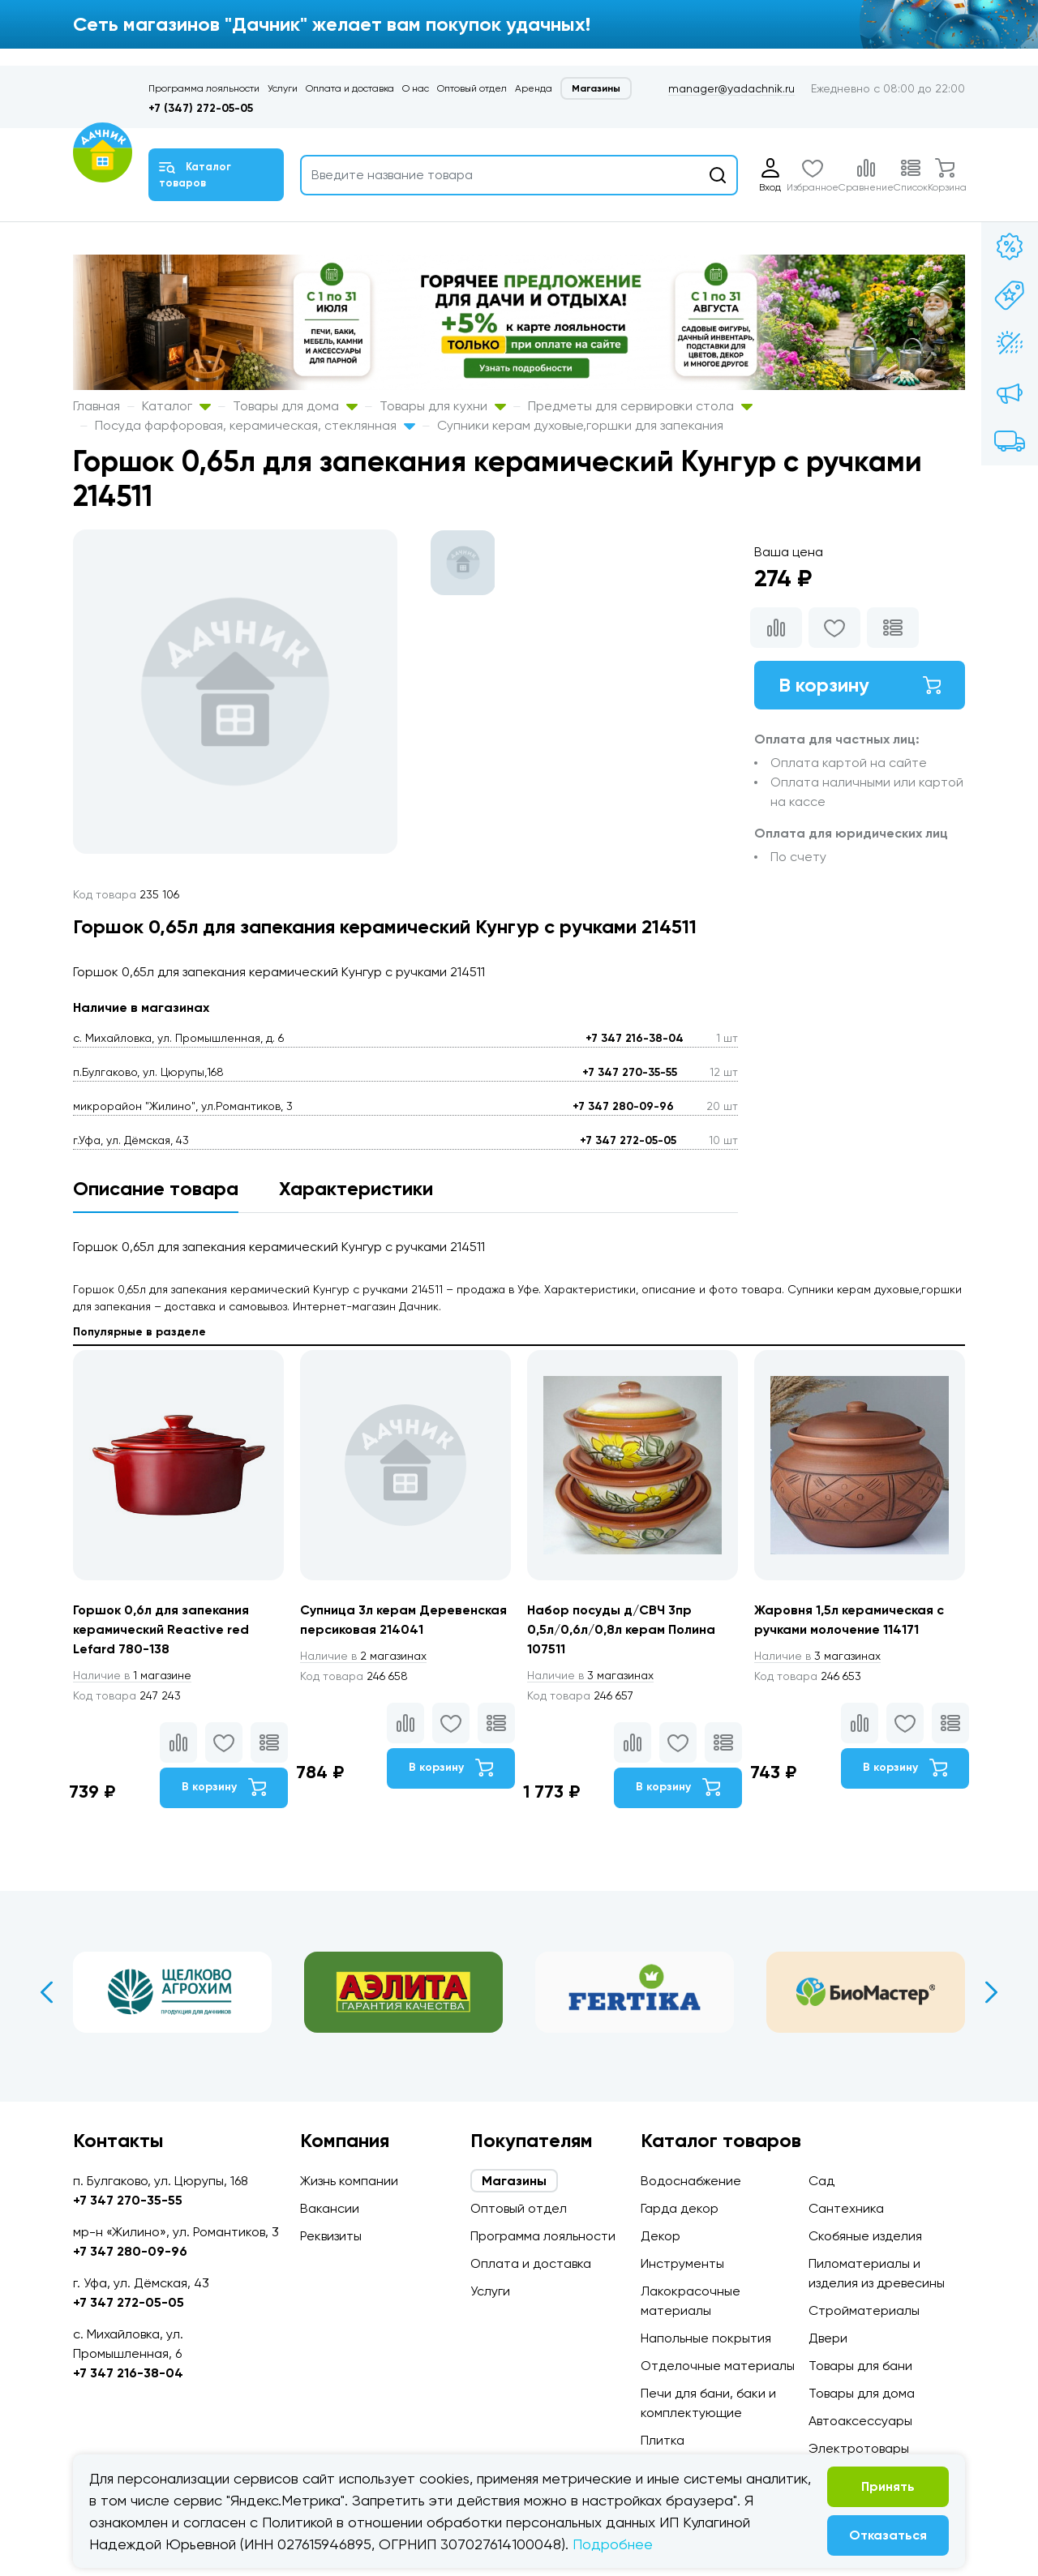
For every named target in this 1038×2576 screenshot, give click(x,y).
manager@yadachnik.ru (731, 88)
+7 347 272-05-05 (628, 1140)
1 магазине (132, 1675)
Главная (96, 406)
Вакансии (329, 2208)
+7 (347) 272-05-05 (200, 108)
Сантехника (846, 2208)
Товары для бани (860, 2365)
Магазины (596, 88)
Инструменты (682, 2263)
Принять (888, 2486)
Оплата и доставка (350, 88)
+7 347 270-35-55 (629, 1072)
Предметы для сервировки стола (640, 406)
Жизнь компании (349, 2180)
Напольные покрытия (706, 2338)
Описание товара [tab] (155, 1188)
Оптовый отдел (472, 88)
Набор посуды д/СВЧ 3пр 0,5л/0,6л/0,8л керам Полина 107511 (621, 1629)
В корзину (859, 685)
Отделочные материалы (718, 2365)
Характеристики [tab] (356, 1188)
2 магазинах (363, 1655)
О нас (415, 88)
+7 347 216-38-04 (634, 1038)
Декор (660, 2236)
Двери (828, 2338)
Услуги (283, 88)
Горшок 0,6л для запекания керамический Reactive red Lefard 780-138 (161, 1629)
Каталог (176, 406)
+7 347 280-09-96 (623, 1106)
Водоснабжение (691, 2180)
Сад (821, 2180)
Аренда (533, 88)
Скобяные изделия (865, 2236)
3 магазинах (590, 1675)
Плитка (662, 2440)
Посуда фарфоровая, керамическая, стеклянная (255, 425)
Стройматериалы (864, 2310)
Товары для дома (295, 406)
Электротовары (859, 2448)
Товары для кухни (443, 406)
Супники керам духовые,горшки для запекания (580, 425)
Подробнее (613, 2543)
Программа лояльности (204, 88)
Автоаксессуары (860, 2420)
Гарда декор (679, 2208)
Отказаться (888, 2535)
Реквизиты (331, 2236)
